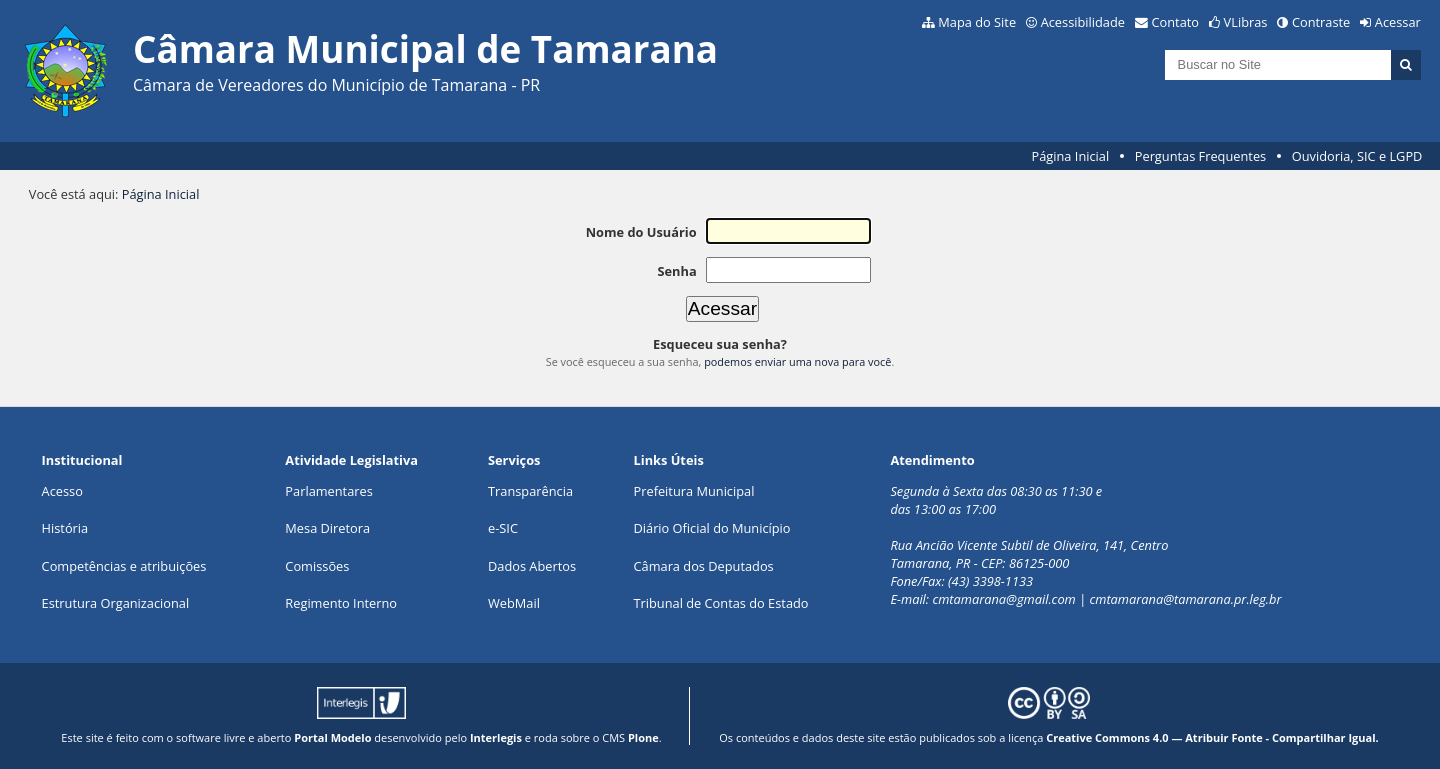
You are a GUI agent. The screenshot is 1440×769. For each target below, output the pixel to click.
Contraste (1321, 22)
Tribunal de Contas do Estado (721, 603)
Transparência (530, 491)
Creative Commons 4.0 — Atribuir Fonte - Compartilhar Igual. (1212, 737)
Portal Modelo (332, 737)
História (65, 528)
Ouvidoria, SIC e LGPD (1357, 156)
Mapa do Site (977, 22)
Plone (643, 737)
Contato (1176, 22)
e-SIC (503, 528)
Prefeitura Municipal (694, 491)
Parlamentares (328, 491)
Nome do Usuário (641, 232)
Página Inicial (1071, 156)
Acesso (62, 491)
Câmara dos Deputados (704, 566)
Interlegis (496, 737)
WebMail (514, 603)
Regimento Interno (341, 603)
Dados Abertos (532, 566)
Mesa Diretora (327, 528)
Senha (676, 271)
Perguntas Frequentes (1200, 156)
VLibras (1246, 22)
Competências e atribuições (124, 566)
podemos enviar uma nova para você (797, 361)
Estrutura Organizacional (116, 603)
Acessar (1398, 22)
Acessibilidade (1083, 22)
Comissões (317, 566)
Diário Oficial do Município (712, 528)
